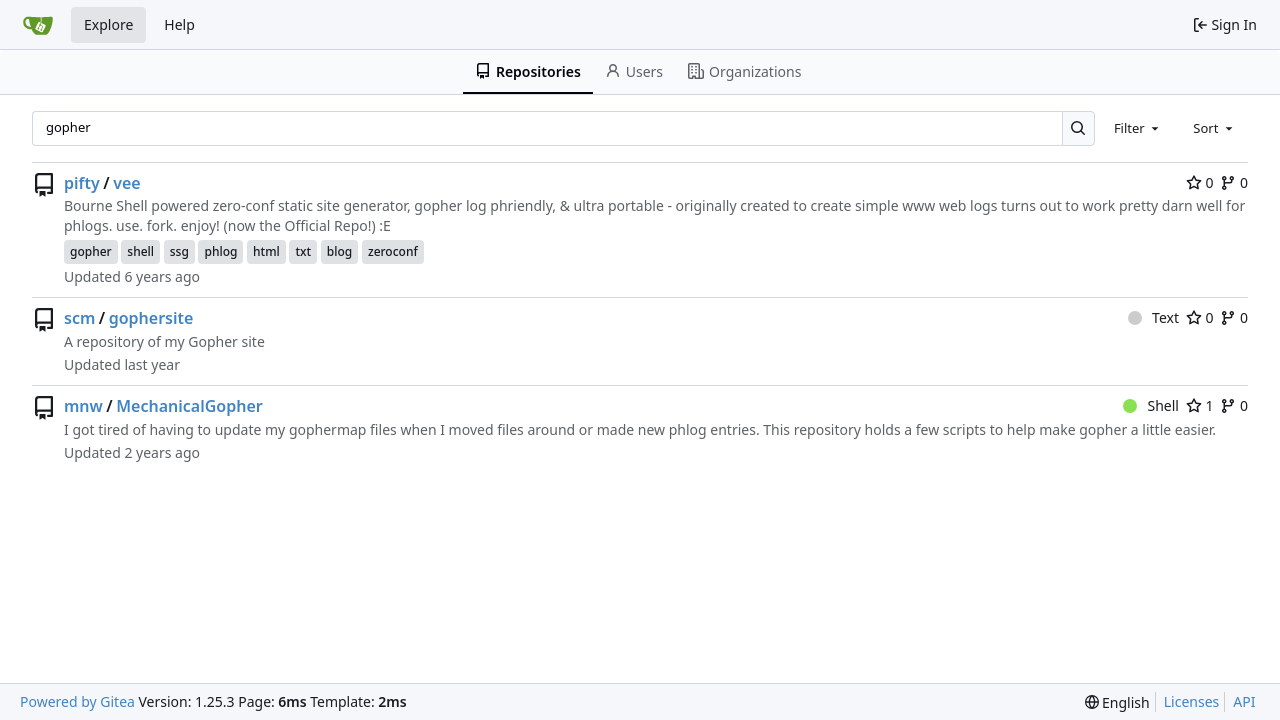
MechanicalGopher (189, 406)
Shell (1151, 405)
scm (79, 318)
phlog (220, 251)
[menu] (1117, 702)
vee (126, 183)
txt (303, 251)
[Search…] (1078, 128)
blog (339, 251)
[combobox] (1138, 128)
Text (1153, 317)
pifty (82, 183)
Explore (108, 24)
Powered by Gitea (77, 701)
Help (179, 24)
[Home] (38, 25)
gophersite (151, 318)
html (266, 251)
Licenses (1192, 701)
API (1244, 701)
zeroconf (393, 251)
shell (140, 251)
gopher (91, 251)
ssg (179, 251)
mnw (83, 406)
